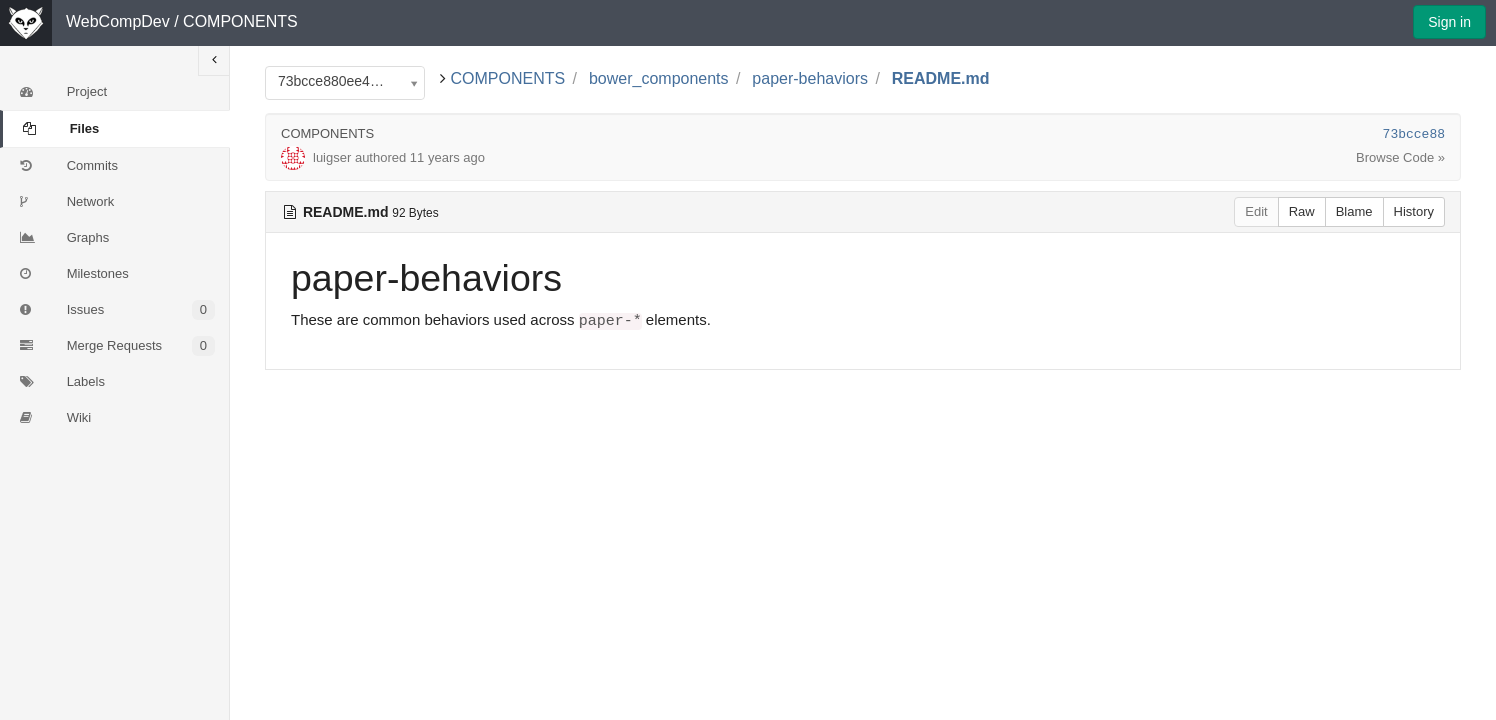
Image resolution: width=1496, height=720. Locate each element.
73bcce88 (1414, 134)
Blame (1354, 211)
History (1414, 211)
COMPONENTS (240, 21)
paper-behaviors (810, 78)
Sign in (1449, 22)
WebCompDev (118, 21)
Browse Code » (1400, 157)
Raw (1302, 211)
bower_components (659, 78)
